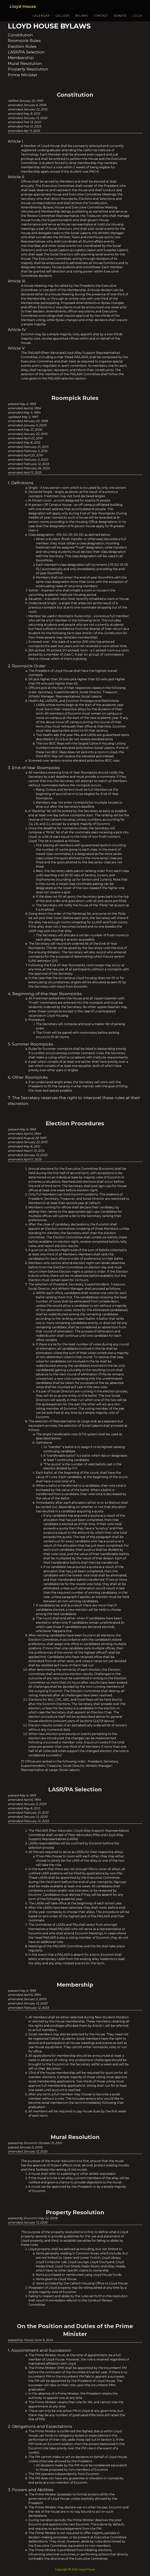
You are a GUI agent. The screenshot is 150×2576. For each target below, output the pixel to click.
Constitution (20, 34)
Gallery (62, 18)
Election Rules (22, 46)
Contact (101, 18)
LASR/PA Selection (26, 51)
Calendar (41, 18)
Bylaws (81, 18)
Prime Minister (23, 74)
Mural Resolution (25, 63)
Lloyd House (24, 9)
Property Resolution (28, 69)
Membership (21, 57)
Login (137, 18)
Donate (120, 18)
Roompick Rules (24, 40)
